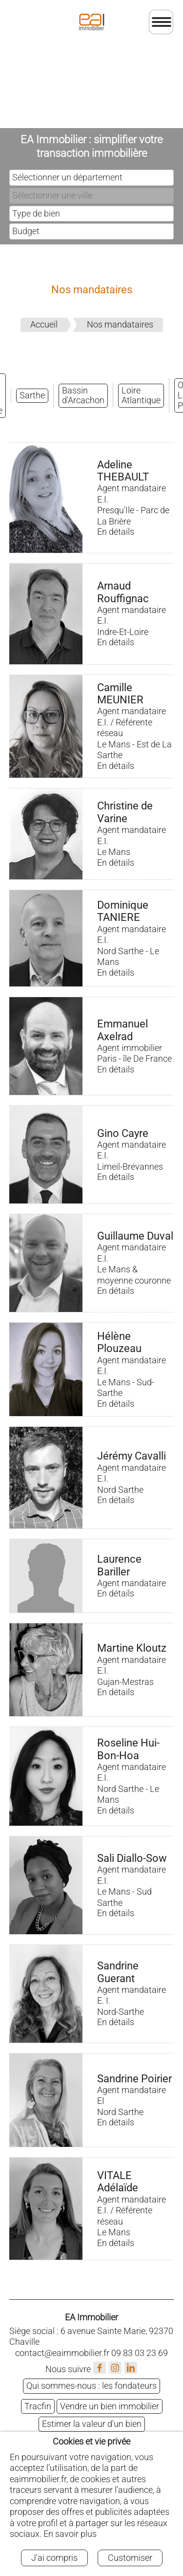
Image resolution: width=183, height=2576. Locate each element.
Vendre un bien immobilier (109, 2406)
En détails (115, 531)
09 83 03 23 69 (139, 2353)
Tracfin (37, 2406)
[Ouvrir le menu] (161, 22)
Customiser (130, 2558)
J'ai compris (54, 2558)
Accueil (44, 324)
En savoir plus (70, 2534)
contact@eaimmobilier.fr (62, 2353)
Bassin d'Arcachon (83, 395)
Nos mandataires (120, 324)
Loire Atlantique (141, 395)
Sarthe (32, 395)
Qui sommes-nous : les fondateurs (91, 2385)
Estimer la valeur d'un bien (92, 2424)
